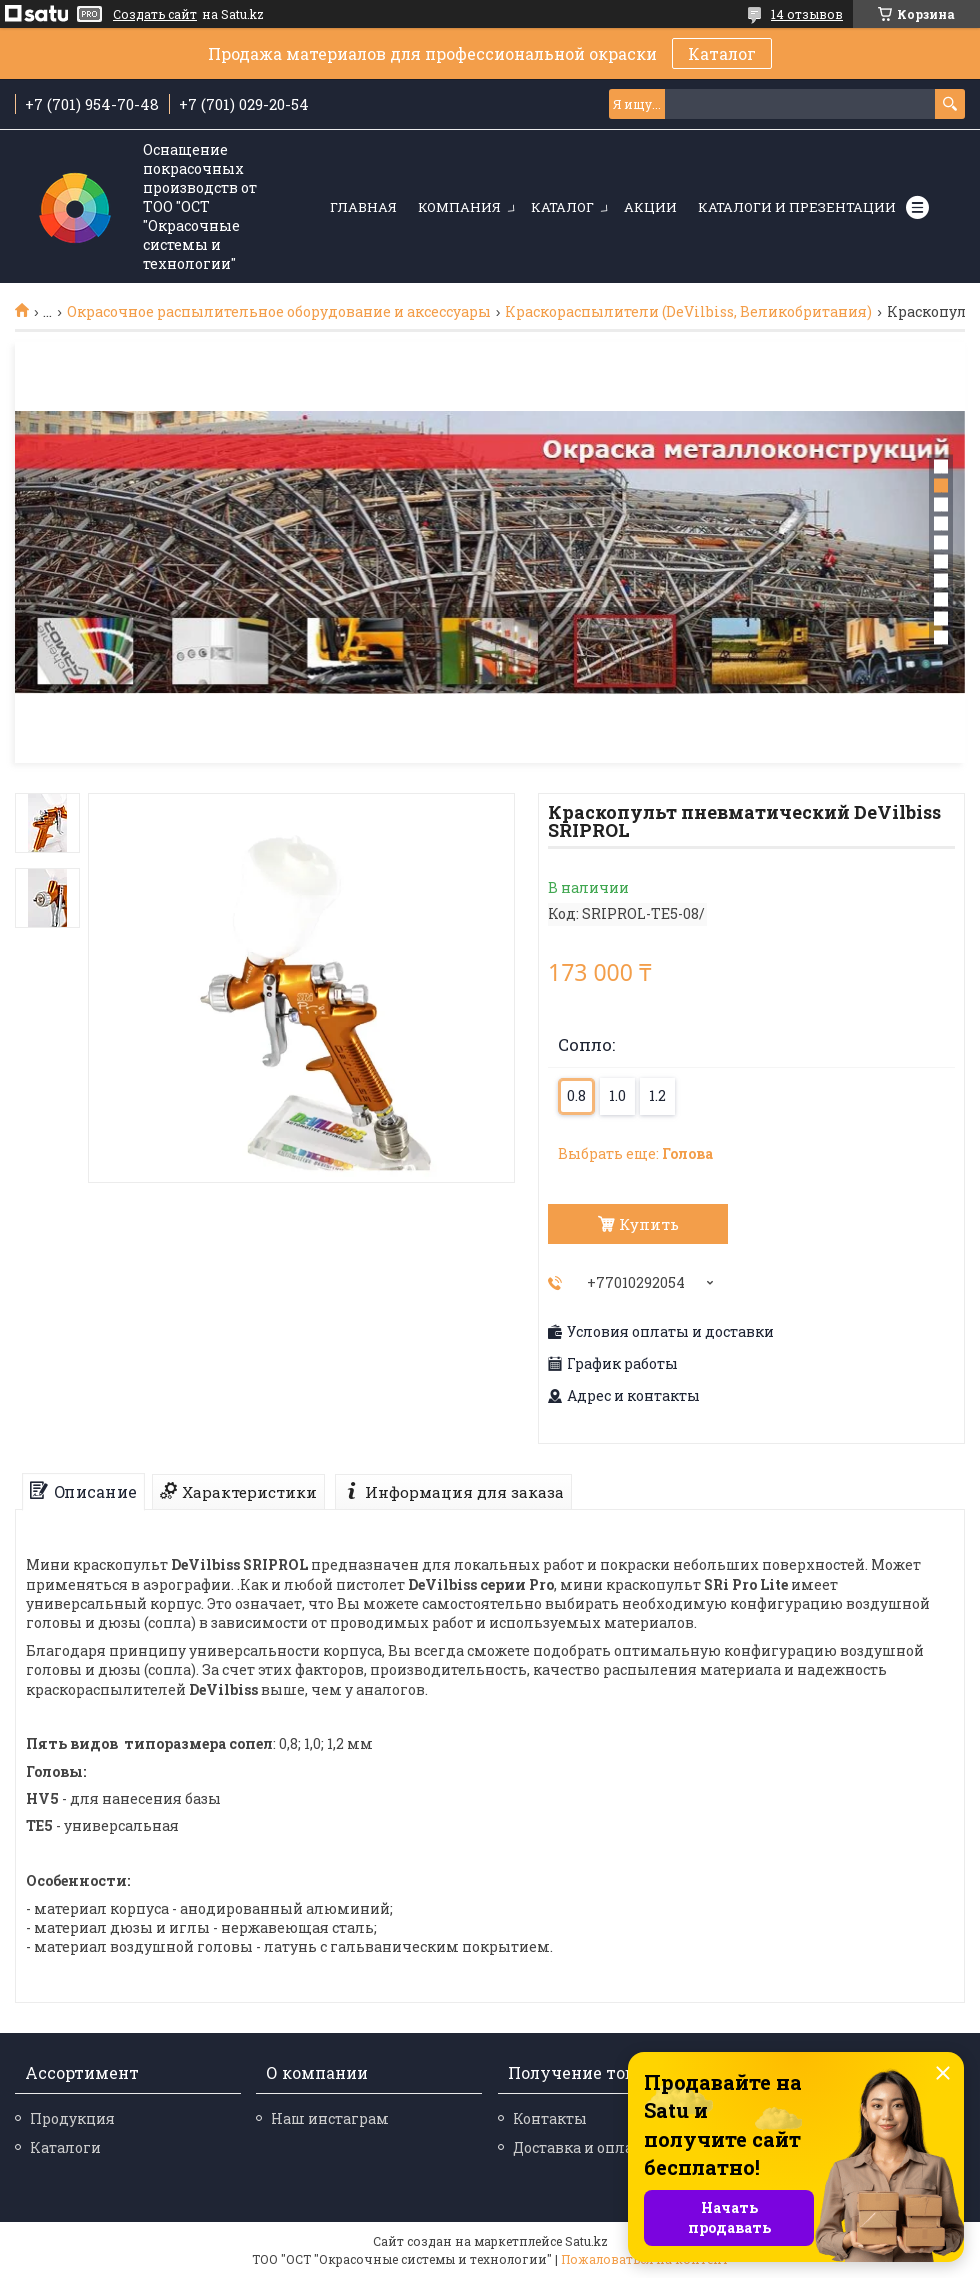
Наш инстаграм (330, 2118)
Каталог (722, 53)
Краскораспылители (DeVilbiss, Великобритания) (688, 312)
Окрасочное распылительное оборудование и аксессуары (279, 312)
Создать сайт (155, 14)
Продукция (72, 2118)
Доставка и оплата (581, 2147)
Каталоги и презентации (797, 207)
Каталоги (65, 2147)
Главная (363, 207)
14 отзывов (807, 14)
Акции (650, 207)
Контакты (550, 2118)
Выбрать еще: (635, 1153)
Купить (649, 1224)
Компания (459, 207)
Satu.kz (586, 2241)
